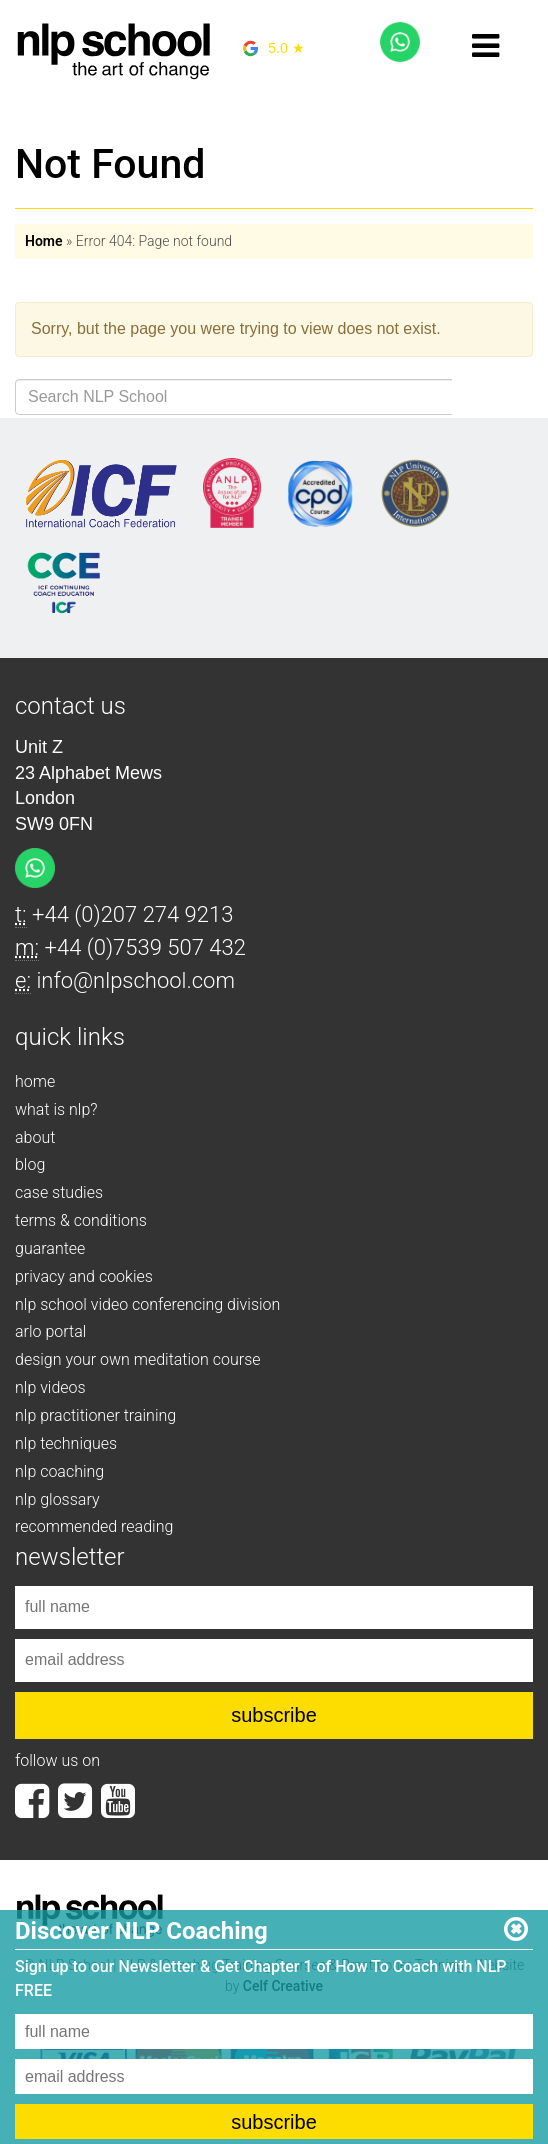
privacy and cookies (84, 1276)
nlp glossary (57, 1499)
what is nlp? (56, 1109)
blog (30, 1164)
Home (44, 241)
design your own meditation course (138, 1359)
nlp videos (50, 1387)
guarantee (50, 1248)
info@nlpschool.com (135, 980)
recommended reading (94, 1526)
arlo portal (50, 1331)
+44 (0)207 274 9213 (132, 914)
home (35, 1081)
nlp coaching (59, 1471)
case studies (59, 1192)
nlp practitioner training (95, 1415)
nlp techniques (66, 1443)
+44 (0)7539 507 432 (145, 947)
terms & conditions (81, 1220)
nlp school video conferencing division (147, 1304)
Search (492, 397)
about (35, 1137)
